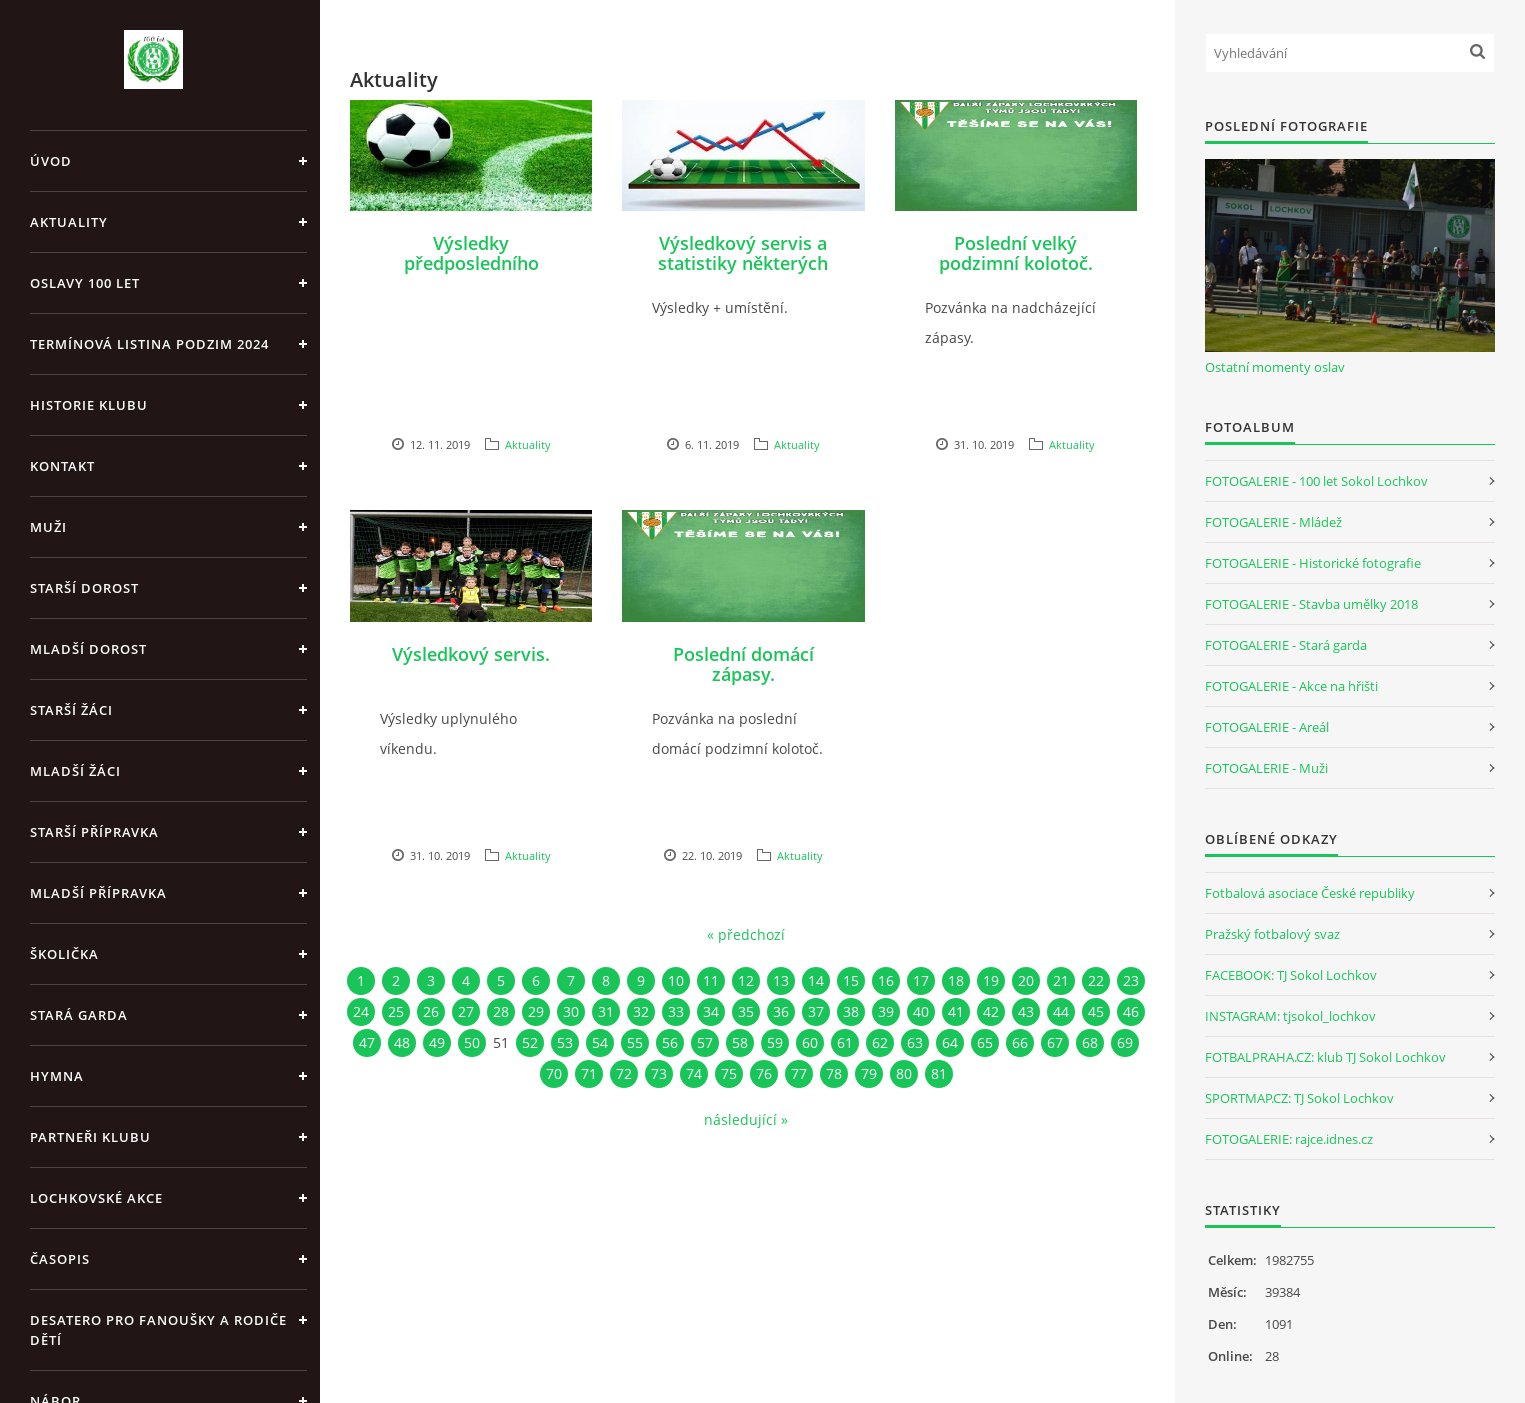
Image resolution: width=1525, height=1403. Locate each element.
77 (799, 1073)
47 (367, 1042)
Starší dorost (84, 588)
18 (956, 980)
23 (1131, 980)
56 (670, 1042)
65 (985, 1042)
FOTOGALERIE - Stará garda (1286, 645)
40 (921, 1011)
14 (816, 980)
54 (600, 1042)
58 (740, 1042)
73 (659, 1073)
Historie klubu (89, 405)
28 (501, 1011)
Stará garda (79, 1015)
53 (565, 1042)
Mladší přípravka (98, 893)
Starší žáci (71, 710)
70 (554, 1073)
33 (676, 1011)
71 (589, 1073)
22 (1096, 980)
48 (402, 1042)
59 (775, 1042)
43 (1026, 1011)
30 (571, 1011)
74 (694, 1073)
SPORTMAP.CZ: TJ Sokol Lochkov (1299, 1098)
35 (746, 1011)
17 (921, 980)
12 (746, 980)
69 (1125, 1042)
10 (676, 980)
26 (431, 1011)
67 (1055, 1042)
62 (880, 1042)
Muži (48, 527)
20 (1026, 980)
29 (536, 1011)
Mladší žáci (75, 771)
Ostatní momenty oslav (1275, 367)
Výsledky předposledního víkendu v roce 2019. (471, 263)
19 (991, 980)
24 (361, 1011)
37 (816, 1011)
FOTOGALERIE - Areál (1267, 727)
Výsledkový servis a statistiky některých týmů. (743, 263)
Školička (64, 954)
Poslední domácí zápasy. (743, 664)
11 (711, 980)
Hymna (57, 1076)
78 (834, 1073)
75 (729, 1073)
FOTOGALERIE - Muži (1266, 768)
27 (466, 1011)
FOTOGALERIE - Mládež (1273, 522)
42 (991, 1011)
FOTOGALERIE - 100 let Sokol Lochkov (1316, 481)
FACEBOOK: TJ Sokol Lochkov (1291, 975)
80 (904, 1073)
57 (705, 1042)
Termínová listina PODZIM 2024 (149, 344)
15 (851, 980)
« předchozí (746, 934)
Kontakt (62, 466)
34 (711, 1011)
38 (851, 1011)
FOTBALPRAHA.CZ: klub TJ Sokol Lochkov (1325, 1057)
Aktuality (69, 222)
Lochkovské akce (96, 1198)
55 (635, 1042)
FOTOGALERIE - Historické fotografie (1313, 563)
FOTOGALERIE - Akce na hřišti (1291, 686)
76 (764, 1073)
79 (869, 1073)
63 (915, 1042)
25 (396, 1011)
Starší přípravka (94, 832)
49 (437, 1042)
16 (886, 980)
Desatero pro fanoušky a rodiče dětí (158, 1330)
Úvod (51, 161)
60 (810, 1042)
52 (530, 1042)
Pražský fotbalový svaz (1272, 934)
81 (939, 1073)
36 (781, 1011)
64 (950, 1042)
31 (606, 1011)
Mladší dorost (88, 649)
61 (845, 1042)
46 (1131, 1011)
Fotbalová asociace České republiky (1310, 893)
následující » (746, 1119)
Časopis (60, 1259)
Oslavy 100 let (85, 283)
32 (641, 1011)
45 (1096, 1011)
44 (1061, 1011)
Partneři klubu (90, 1137)
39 (886, 1011)
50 (472, 1042)
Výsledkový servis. (471, 654)
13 (781, 980)
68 (1090, 1042)
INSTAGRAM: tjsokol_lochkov (1290, 1016)
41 (956, 1011)
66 (1020, 1042)
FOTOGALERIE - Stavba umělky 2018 (1311, 604)
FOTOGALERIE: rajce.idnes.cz (1289, 1139)
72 (624, 1073)
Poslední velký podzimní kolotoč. (1016, 253)
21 (1061, 980)
